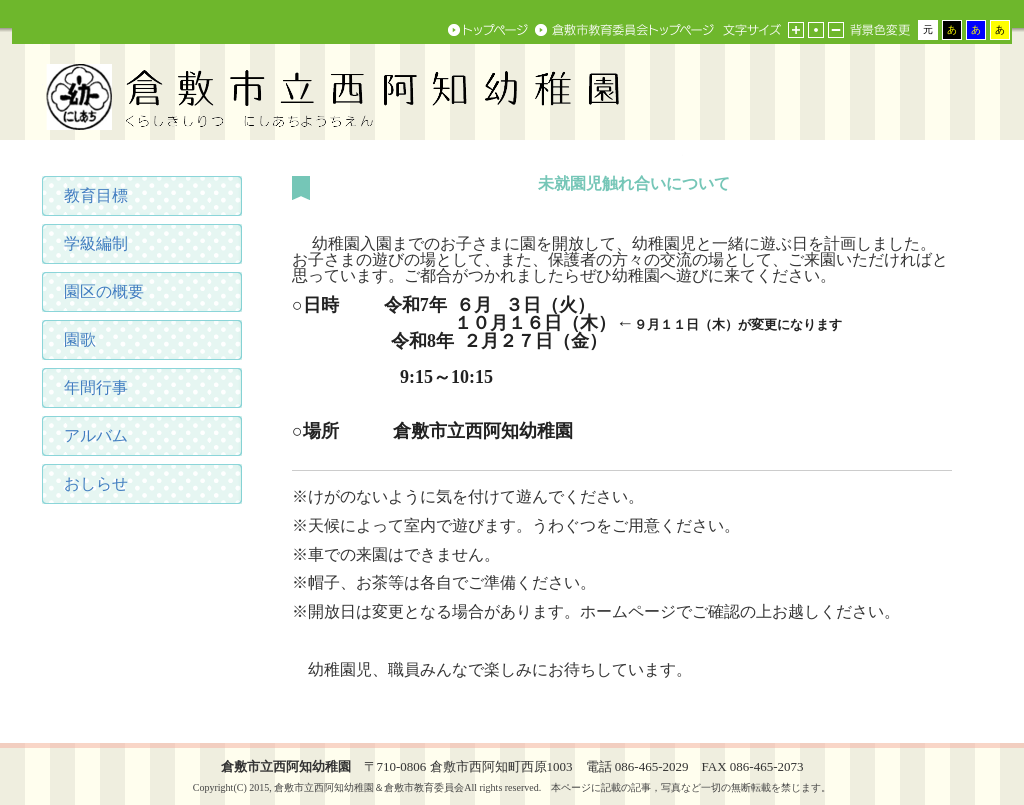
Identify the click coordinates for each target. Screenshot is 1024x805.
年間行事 (96, 387)
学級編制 (96, 243)
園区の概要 (104, 291)
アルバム (96, 435)
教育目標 (96, 195)
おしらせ (96, 483)
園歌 (80, 339)
